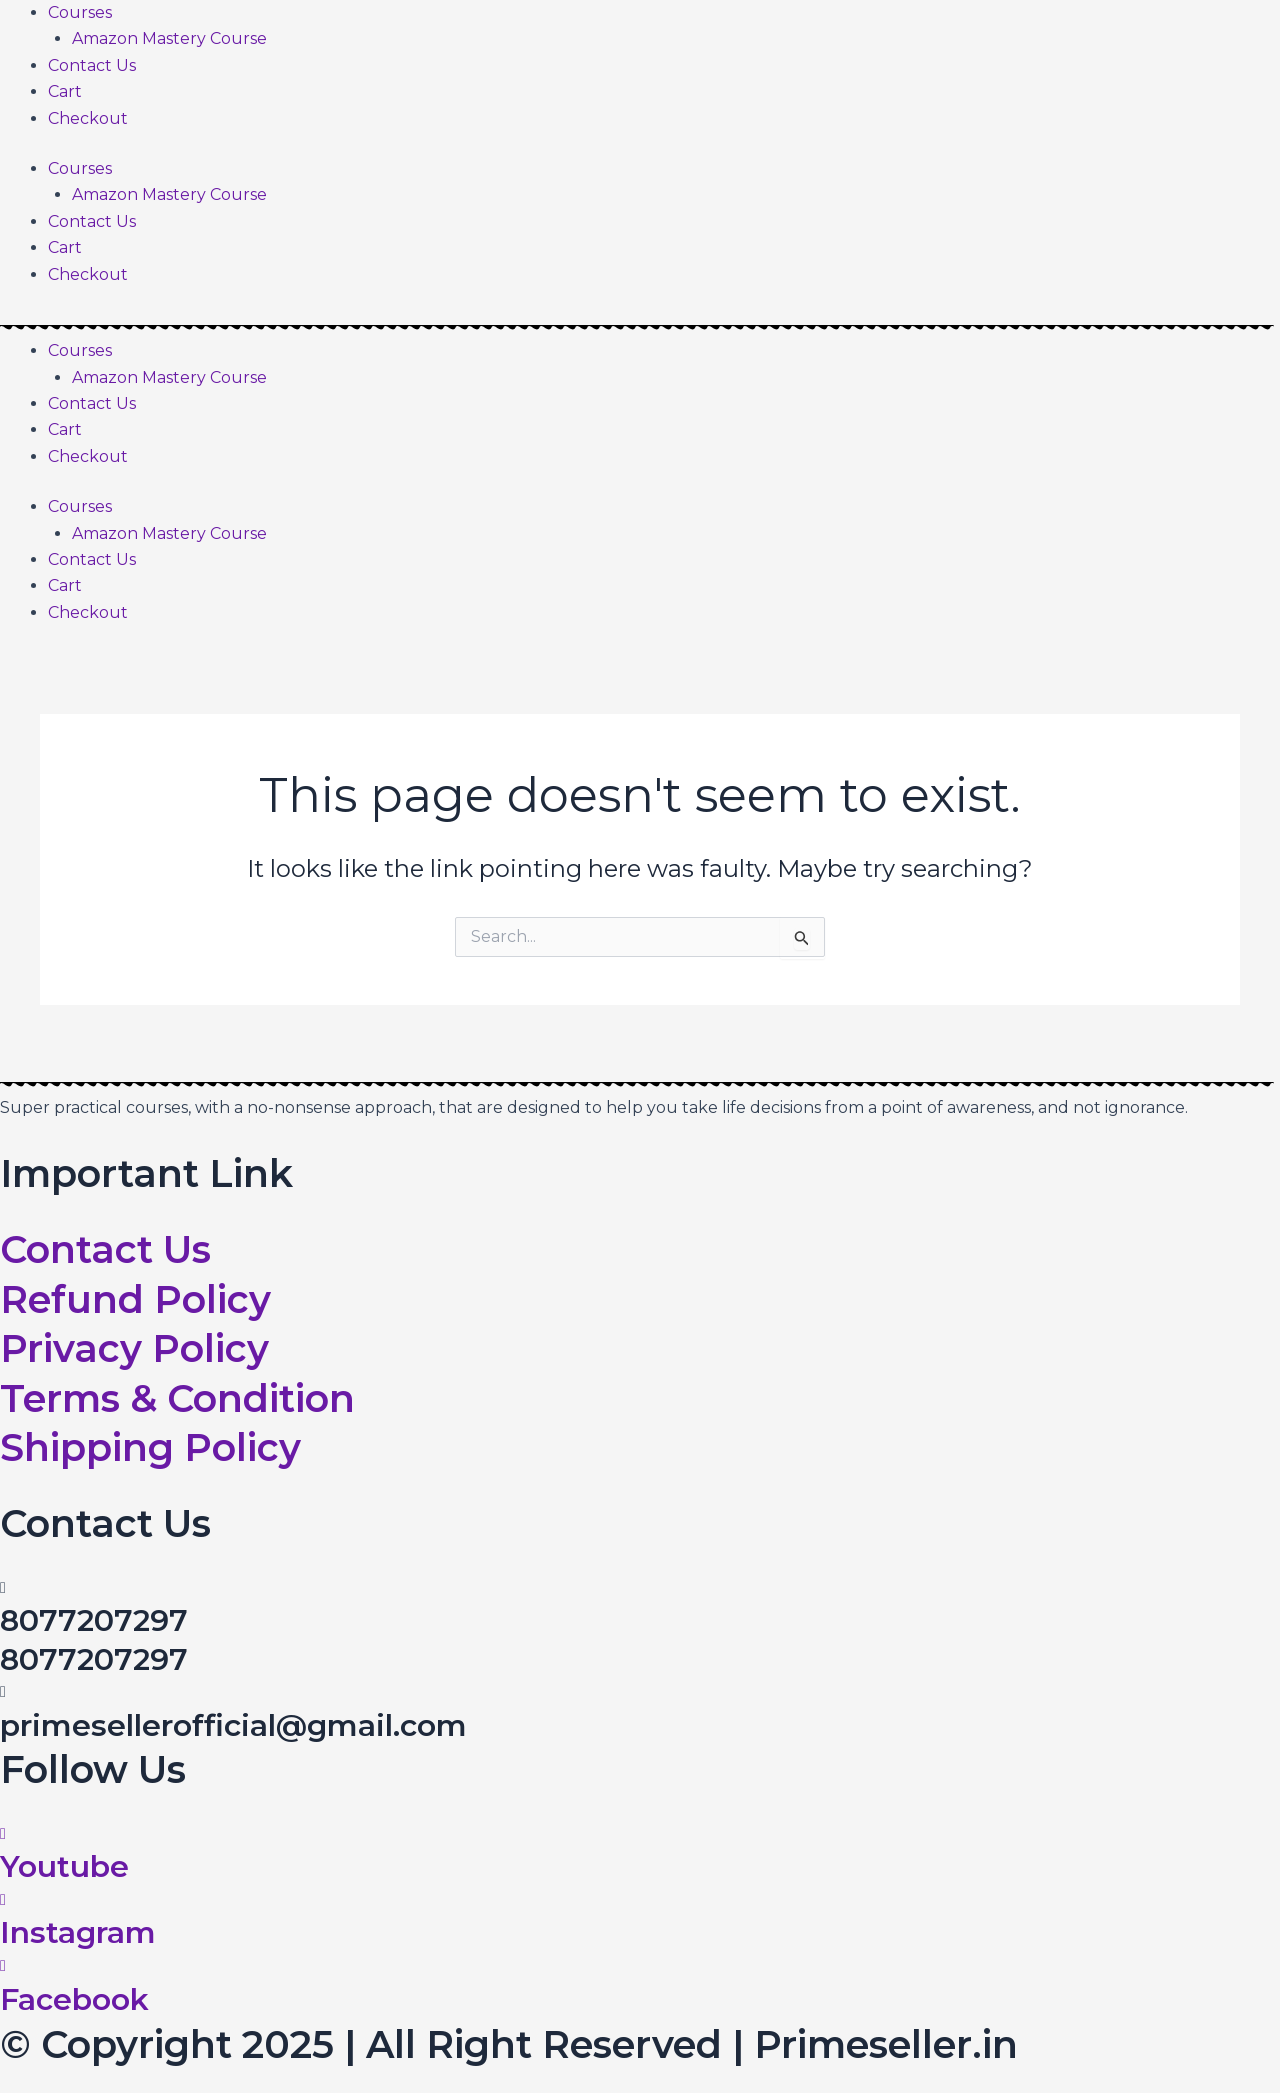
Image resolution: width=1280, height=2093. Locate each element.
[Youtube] (3, 1833)
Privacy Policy (134, 1348)
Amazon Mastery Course (169, 38)
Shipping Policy (150, 1447)
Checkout (88, 118)
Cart (65, 91)
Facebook (74, 1997)
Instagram (78, 1932)
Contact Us (92, 65)
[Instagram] (3, 1898)
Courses (80, 12)
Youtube (64, 1866)
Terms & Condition (177, 1398)
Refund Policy (135, 1299)
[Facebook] (3, 1964)
